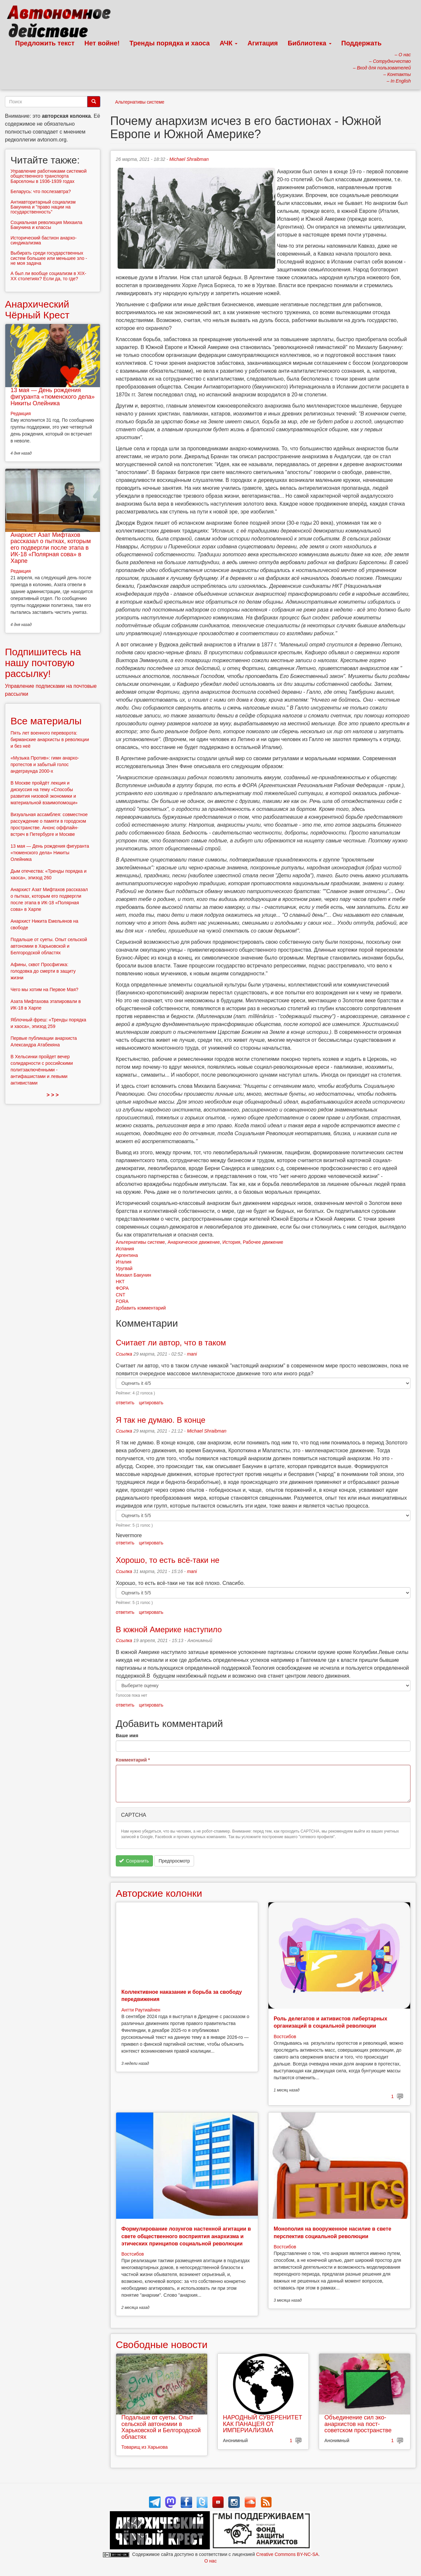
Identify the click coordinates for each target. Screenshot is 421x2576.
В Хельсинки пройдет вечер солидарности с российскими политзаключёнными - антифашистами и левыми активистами (42, 1070)
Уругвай (124, 1268)
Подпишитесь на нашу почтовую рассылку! (43, 662)
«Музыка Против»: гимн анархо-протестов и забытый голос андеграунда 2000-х (45, 764)
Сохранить (134, 1860)
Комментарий (133, 1760)
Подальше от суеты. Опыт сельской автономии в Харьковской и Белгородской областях (161, 2427)
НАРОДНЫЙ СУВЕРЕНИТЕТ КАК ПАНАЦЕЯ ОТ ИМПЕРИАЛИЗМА (262, 2424)
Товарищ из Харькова (144, 2447)
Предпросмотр (174, 1860)
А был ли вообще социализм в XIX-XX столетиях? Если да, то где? (48, 276)
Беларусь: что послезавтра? (41, 191)
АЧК (229, 43)
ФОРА (122, 1288)
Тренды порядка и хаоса (170, 43)
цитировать (151, 1402)
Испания (125, 1248)
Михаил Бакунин (133, 1275)
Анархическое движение (193, 1242)
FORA (122, 1301)
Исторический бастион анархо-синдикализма (44, 240)
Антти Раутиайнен (140, 2010)
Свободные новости (162, 2344)
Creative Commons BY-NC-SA (287, 2554)
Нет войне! (102, 43)
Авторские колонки (159, 1893)
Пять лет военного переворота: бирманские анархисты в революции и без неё (50, 739)
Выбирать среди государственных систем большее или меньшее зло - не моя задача (49, 258)
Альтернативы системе (139, 102)
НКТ (120, 1281)
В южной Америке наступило (169, 1629)
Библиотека (310, 43)
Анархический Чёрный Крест (37, 309)
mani (192, 1354)
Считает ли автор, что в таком (171, 1342)
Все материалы (46, 720)
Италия (124, 1261)
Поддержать (361, 43)
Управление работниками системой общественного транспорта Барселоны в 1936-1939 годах (49, 176)
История (231, 1242)
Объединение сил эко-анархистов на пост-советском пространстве (357, 2424)
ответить (125, 1402)
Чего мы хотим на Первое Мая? (44, 989)
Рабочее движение (263, 1242)
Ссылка (124, 1354)
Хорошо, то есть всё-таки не (167, 1560)
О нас (210, 2560)
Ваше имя (127, 1735)
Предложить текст (45, 43)
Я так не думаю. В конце (160, 1419)
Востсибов (285, 2036)
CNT (120, 1294)
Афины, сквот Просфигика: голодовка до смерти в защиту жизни (43, 971)
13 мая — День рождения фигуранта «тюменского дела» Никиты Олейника (53, 397)
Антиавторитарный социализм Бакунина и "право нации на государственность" (43, 207)
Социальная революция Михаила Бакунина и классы (46, 225)
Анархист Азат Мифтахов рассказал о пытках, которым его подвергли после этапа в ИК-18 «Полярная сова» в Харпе (51, 548)
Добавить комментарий (141, 1308)
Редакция (21, 413)
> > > (53, 1095)
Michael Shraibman (189, 159)
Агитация (262, 43)
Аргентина (127, 1255)
